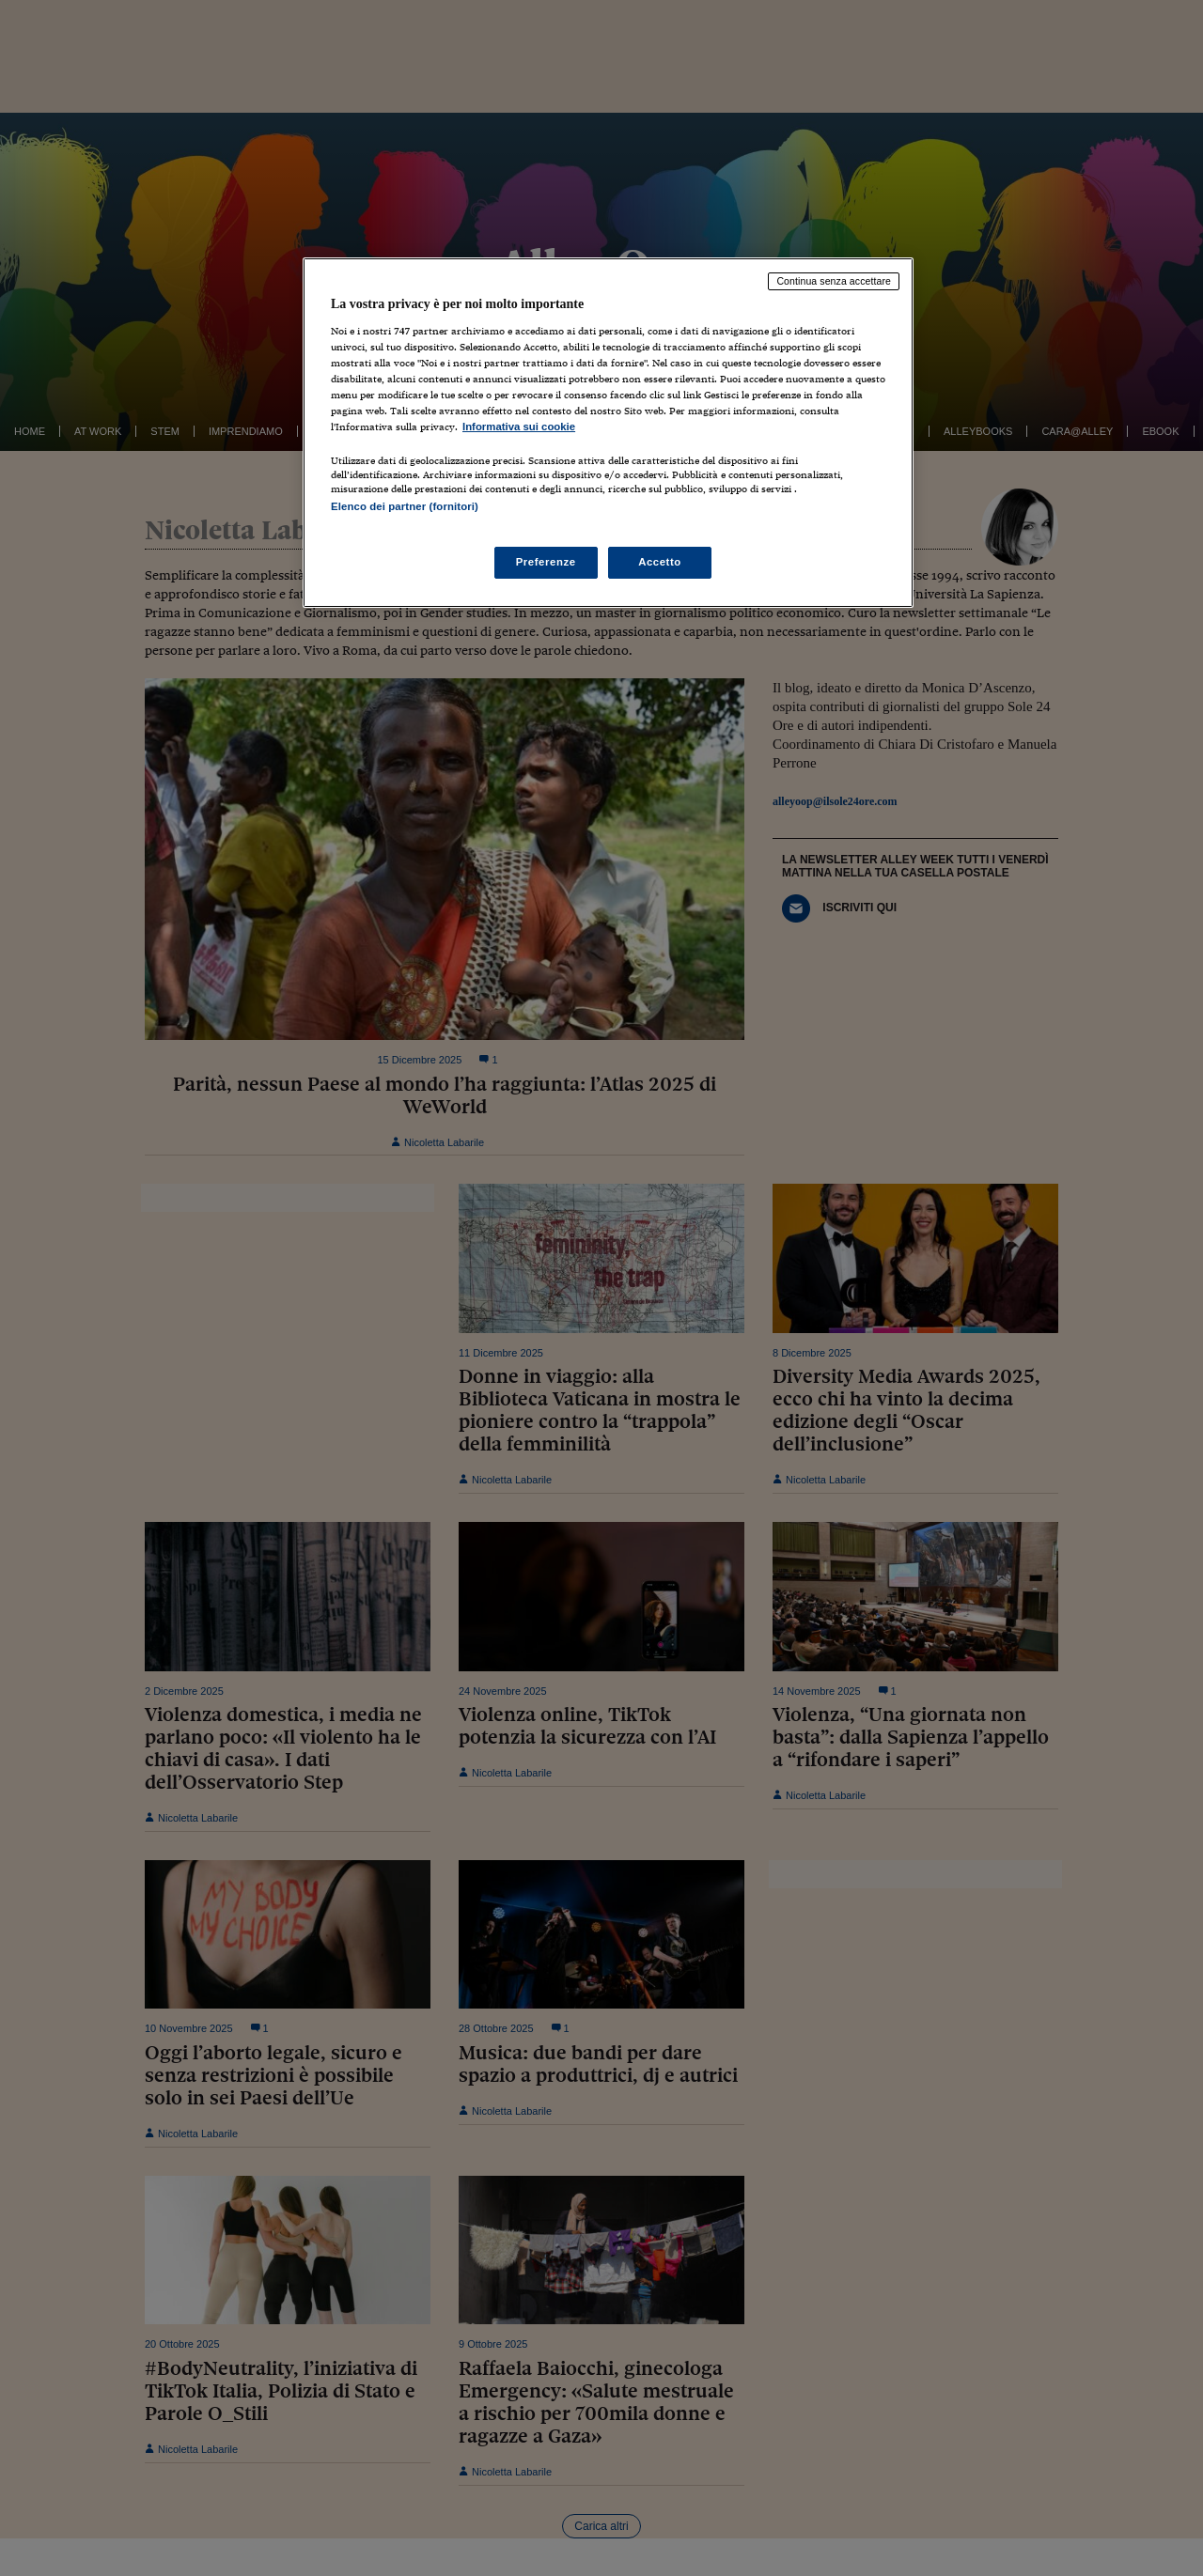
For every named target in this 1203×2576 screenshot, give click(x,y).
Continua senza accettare (833, 281)
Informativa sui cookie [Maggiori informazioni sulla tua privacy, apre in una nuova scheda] (518, 426)
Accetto (659, 561)
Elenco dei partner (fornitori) (404, 506)
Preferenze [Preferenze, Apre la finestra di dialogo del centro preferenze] (546, 561)
